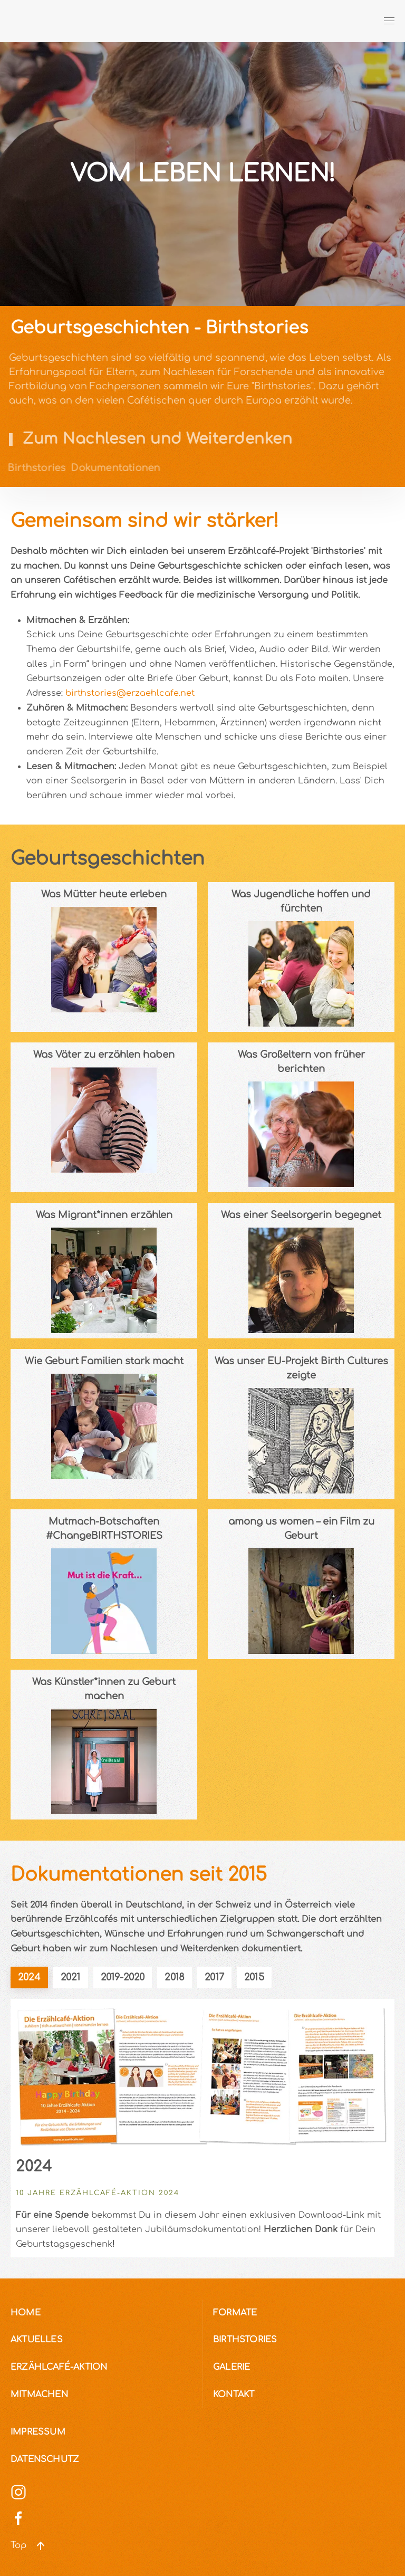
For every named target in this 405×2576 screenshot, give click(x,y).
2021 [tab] (71, 1977)
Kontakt (233, 2394)
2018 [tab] (175, 1977)
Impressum (38, 2432)
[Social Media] (18, 2491)
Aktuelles (37, 2339)
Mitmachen (39, 2394)
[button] (389, 21)
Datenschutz (45, 2459)
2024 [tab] (29, 1977)
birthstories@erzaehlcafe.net (130, 693)
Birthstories (245, 2339)
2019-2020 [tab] (123, 1977)
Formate (235, 2313)
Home (26, 2313)
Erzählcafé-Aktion (59, 2367)
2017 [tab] (214, 1977)
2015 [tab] (254, 1977)
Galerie (231, 2367)
